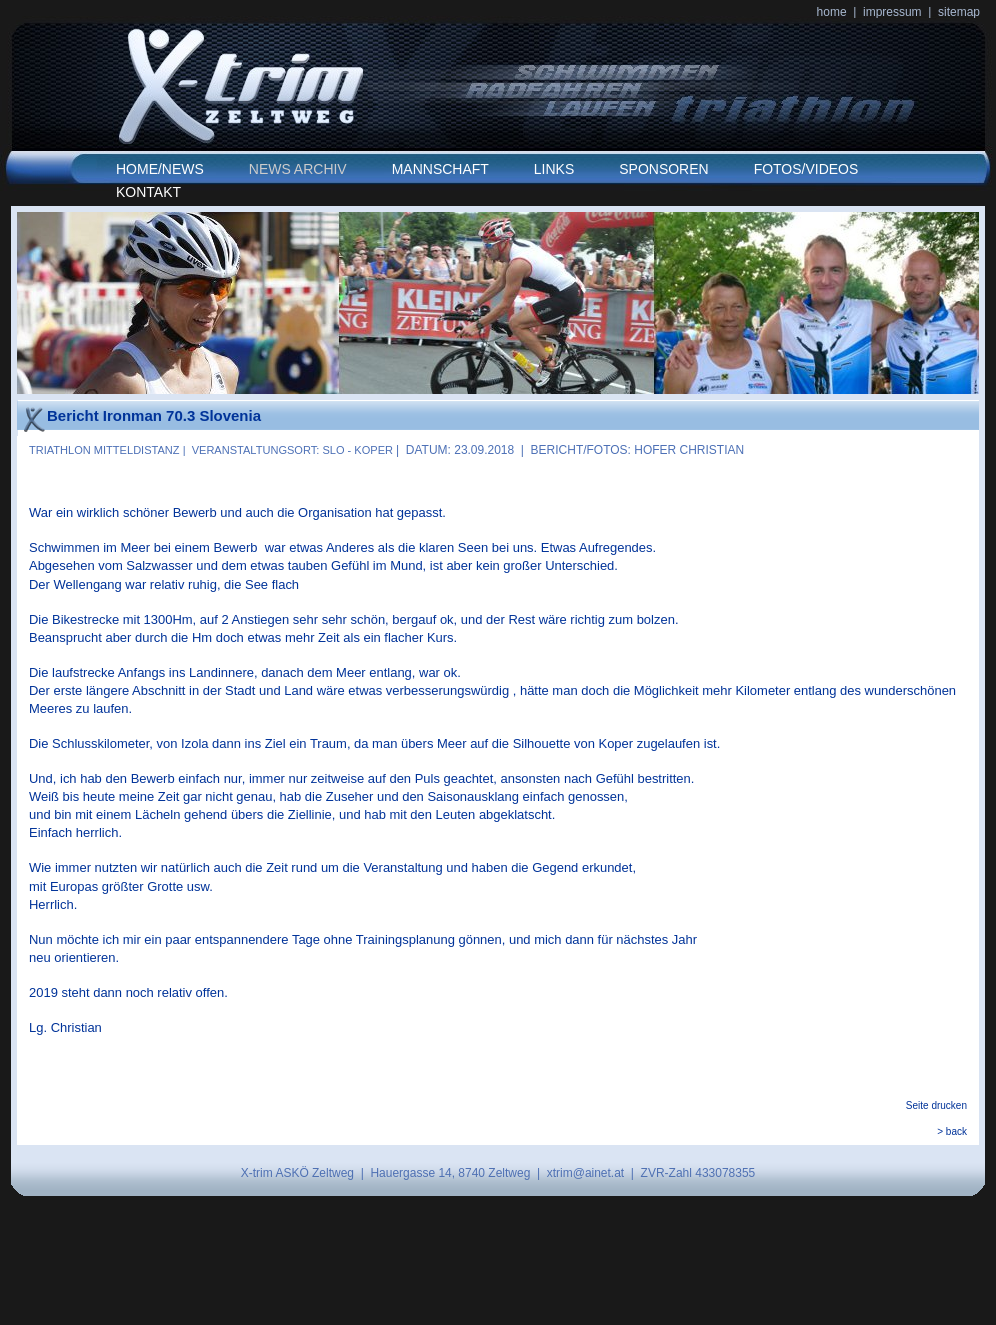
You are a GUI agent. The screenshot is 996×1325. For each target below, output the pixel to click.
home (832, 12)
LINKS (554, 169)
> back (952, 1131)
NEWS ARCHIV (298, 169)
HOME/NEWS (160, 169)
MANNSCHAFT (440, 169)
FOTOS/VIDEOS (806, 169)
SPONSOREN (663, 169)
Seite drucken (936, 1105)
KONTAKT (148, 192)
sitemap (959, 12)
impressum (892, 12)
